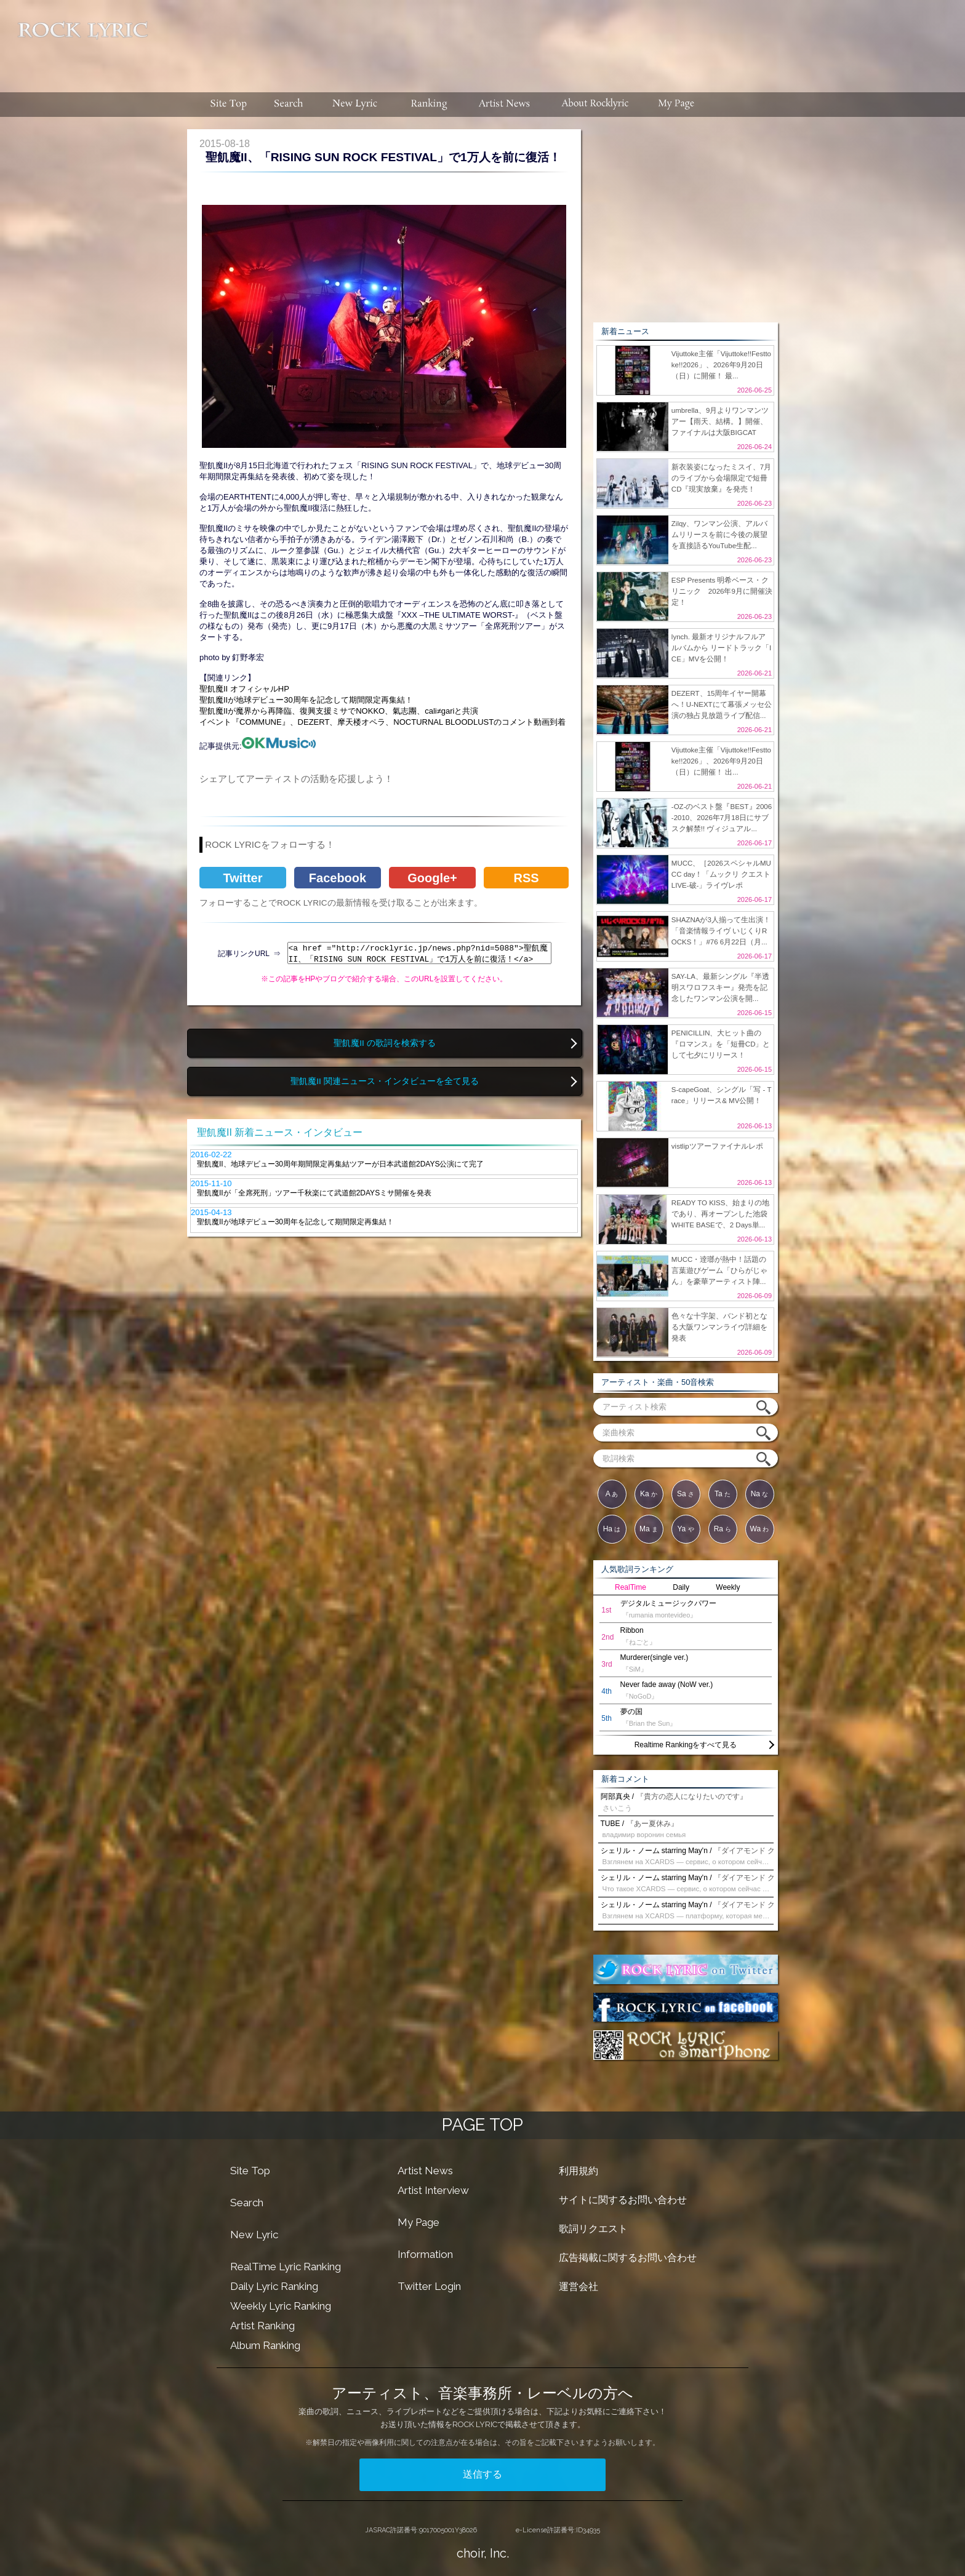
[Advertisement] (561, 40)
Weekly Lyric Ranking (280, 2306)
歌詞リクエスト (593, 2229)
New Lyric (254, 2234)
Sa (685, 1493)
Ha (612, 1529)
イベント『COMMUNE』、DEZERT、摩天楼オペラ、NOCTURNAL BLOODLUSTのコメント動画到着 (382, 722)
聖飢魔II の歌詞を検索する (384, 1043)
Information (425, 2254)
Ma (648, 1529)
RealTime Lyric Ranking (285, 2266)
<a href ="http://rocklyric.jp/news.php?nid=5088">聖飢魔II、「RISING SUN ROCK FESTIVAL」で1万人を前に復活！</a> (419, 953)
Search (246, 2202)
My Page (418, 2222)
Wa (759, 1529)
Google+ (432, 878)
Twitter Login (429, 2286)
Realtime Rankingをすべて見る (686, 1745)
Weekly (728, 1587)
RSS (526, 878)
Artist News (425, 2170)
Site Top (250, 2170)
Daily (681, 1587)
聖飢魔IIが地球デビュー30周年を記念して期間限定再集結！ (306, 699)
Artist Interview (433, 2190)
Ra (723, 1529)
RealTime (630, 1587)
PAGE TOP (482, 2125)
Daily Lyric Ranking (274, 2286)
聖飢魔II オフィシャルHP (244, 688)
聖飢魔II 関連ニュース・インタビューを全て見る (384, 1081)
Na (760, 1493)
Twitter (242, 878)
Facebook (337, 878)
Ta (723, 1493)
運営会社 (578, 2286)
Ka (648, 1493)
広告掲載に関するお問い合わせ (628, 2257)
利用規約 (578, 2171)
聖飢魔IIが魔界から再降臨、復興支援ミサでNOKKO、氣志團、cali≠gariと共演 (339, 711)
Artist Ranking (262, 2325)
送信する (482, 2474)
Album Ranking (265, 2345)
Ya (685, 1529)
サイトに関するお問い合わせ (623, 2200)
